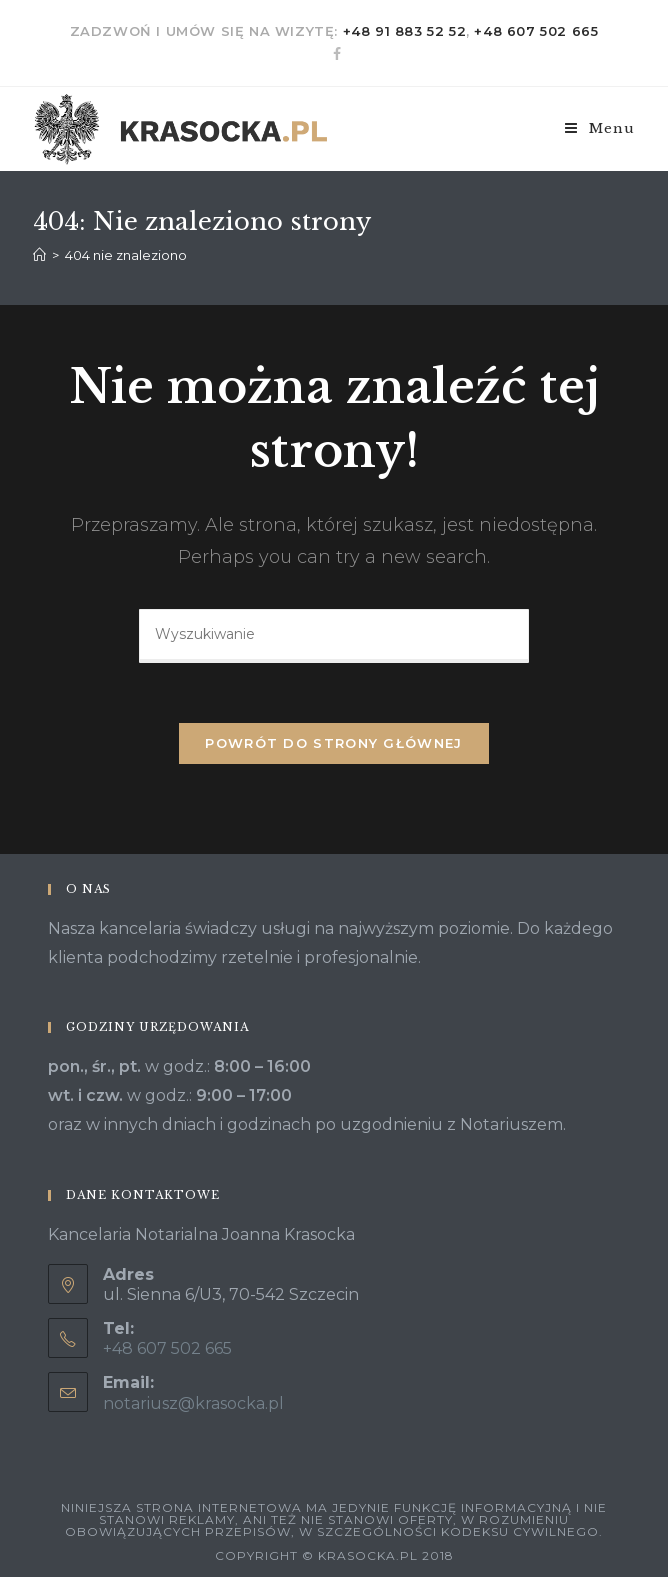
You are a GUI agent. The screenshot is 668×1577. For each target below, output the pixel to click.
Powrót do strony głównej (333, 743)
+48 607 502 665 (536, 31)
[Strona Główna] (39, 255)
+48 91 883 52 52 (405, 31)
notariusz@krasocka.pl (193, 1403)
